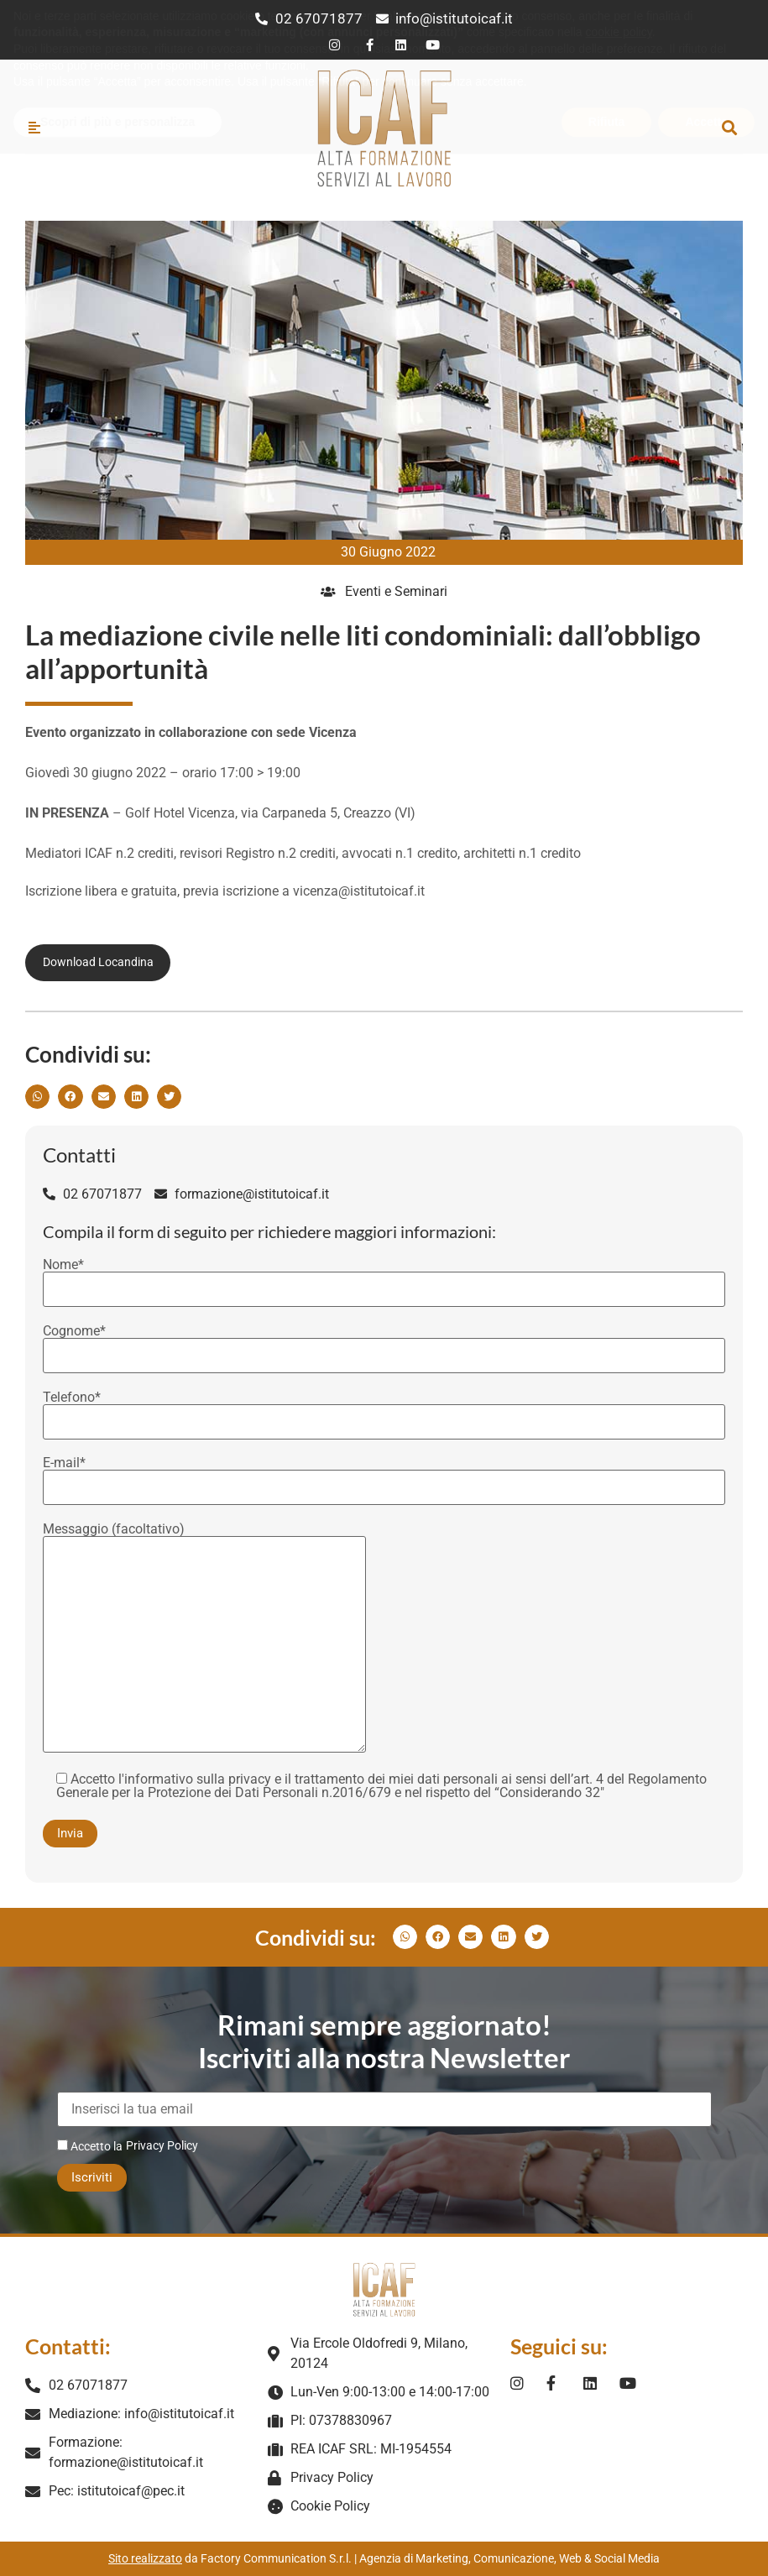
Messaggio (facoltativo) (204, 1639)
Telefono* (384, 1410)
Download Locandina (98, 962)
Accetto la (90, 2146)
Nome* (384, 1277)
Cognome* (384, 1344)
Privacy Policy (162, 2145)
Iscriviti (91, 2177)
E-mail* (384, 1475)
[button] (729, 127)
